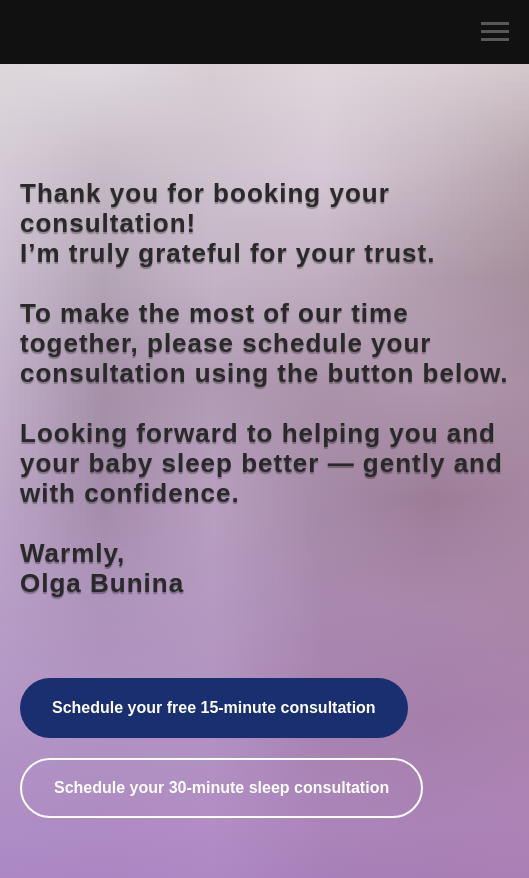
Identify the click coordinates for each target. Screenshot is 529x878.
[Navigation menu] (495, 32)
